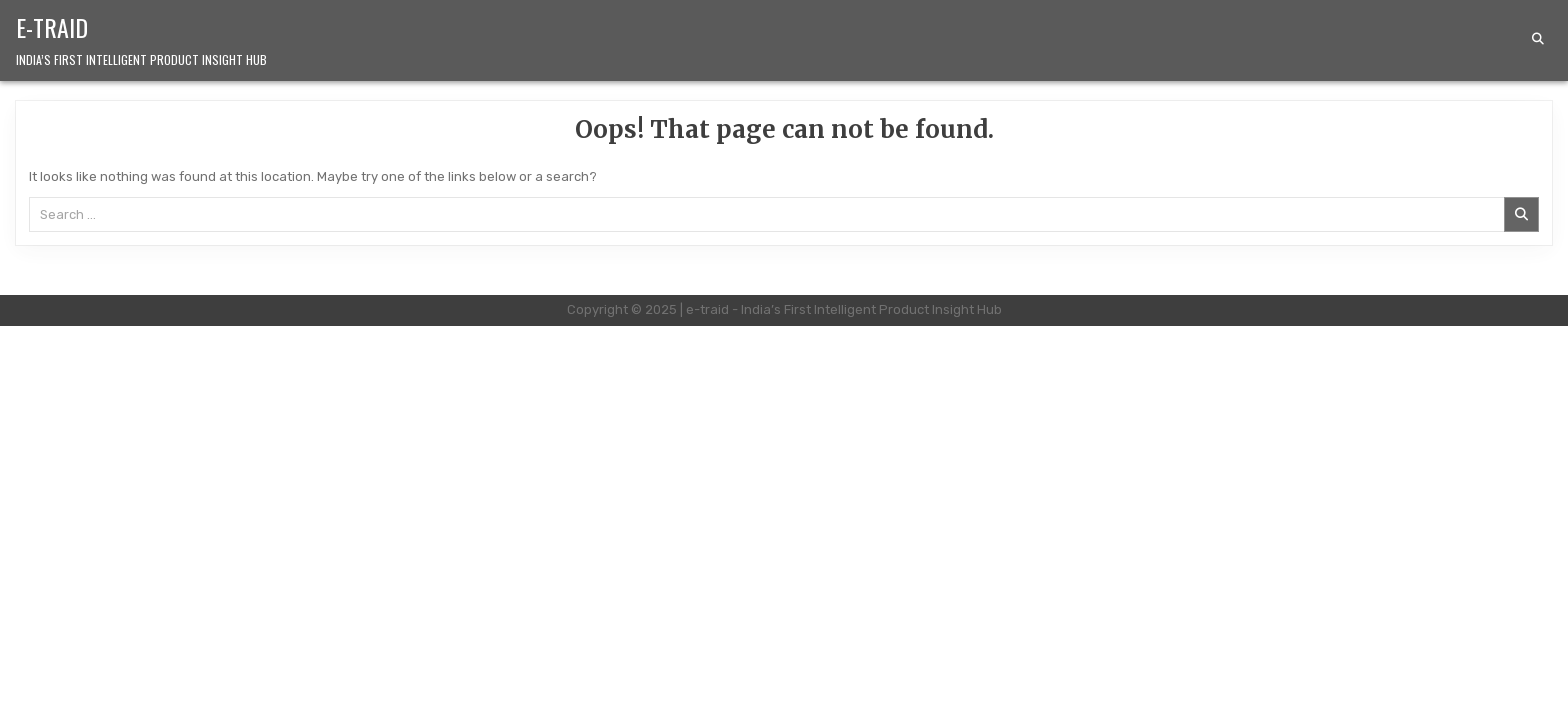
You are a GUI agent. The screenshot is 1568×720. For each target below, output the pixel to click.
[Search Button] (1538, 39)
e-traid (52, 27)
